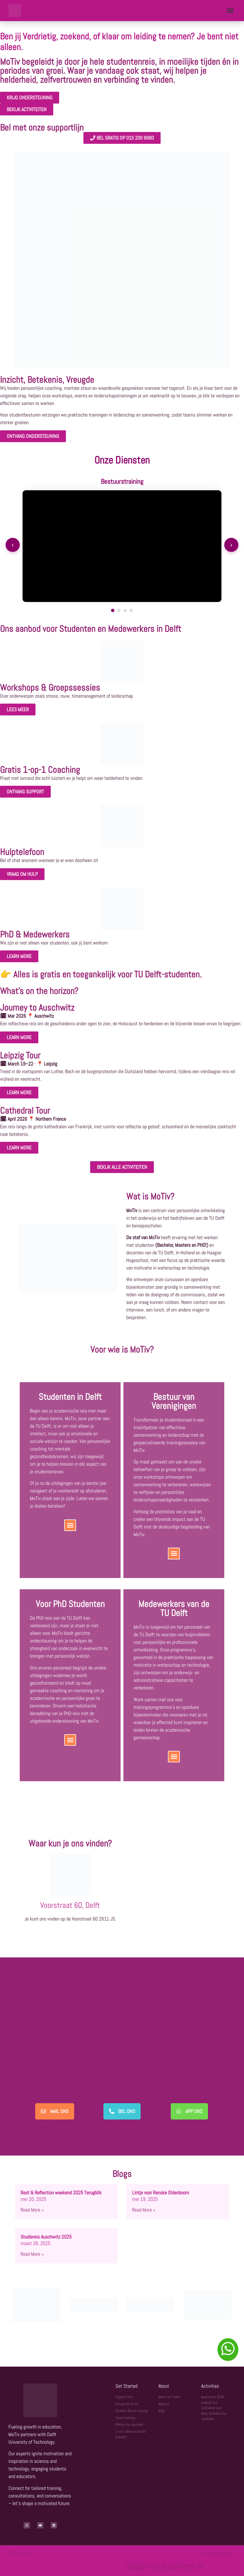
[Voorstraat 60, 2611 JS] (173, 1883)
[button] (230, 10)
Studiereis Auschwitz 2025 (46, 2236)
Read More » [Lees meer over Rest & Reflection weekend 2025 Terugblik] (32, 2209)
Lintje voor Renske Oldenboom (160, 2192)
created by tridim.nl (219, 2553)
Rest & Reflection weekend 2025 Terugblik (61, 2192)
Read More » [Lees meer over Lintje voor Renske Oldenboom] (143, 2209)
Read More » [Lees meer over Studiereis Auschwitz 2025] (32, 2254)
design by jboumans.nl (164, 2565)
